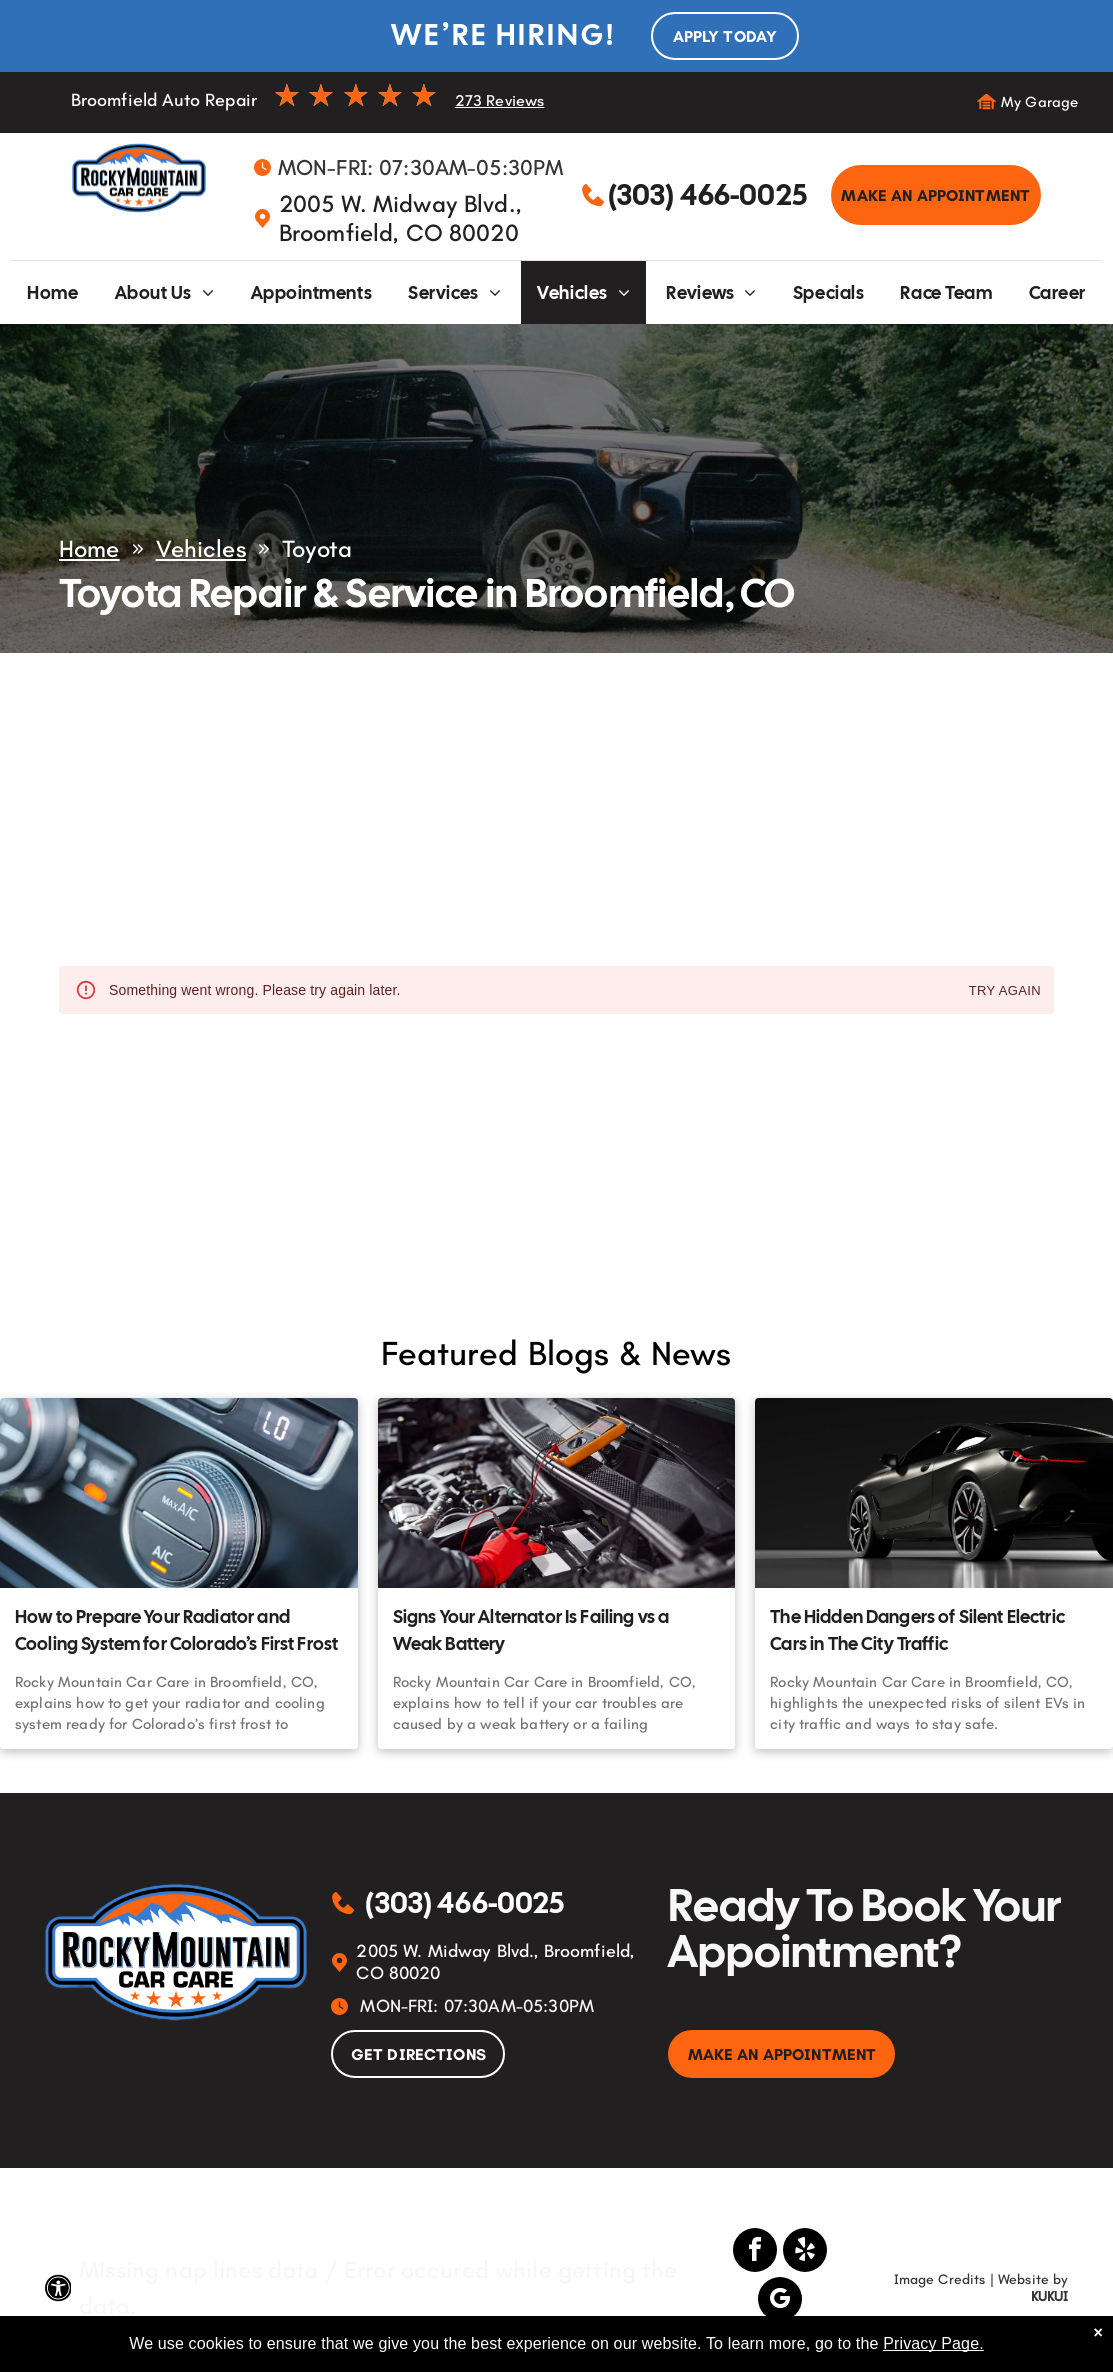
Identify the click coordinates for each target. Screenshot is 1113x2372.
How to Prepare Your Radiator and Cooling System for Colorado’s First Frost (176, 1630)
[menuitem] (52, 292)
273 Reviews (500, 100)
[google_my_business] (780, 2301)
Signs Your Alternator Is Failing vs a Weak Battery (531, 1630)
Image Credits (940, 2279)
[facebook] (755, 2252)
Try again (1005, 991)
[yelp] (805, 2252)
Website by (1033, 2279)
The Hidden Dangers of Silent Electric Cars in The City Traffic (917, 1630)
